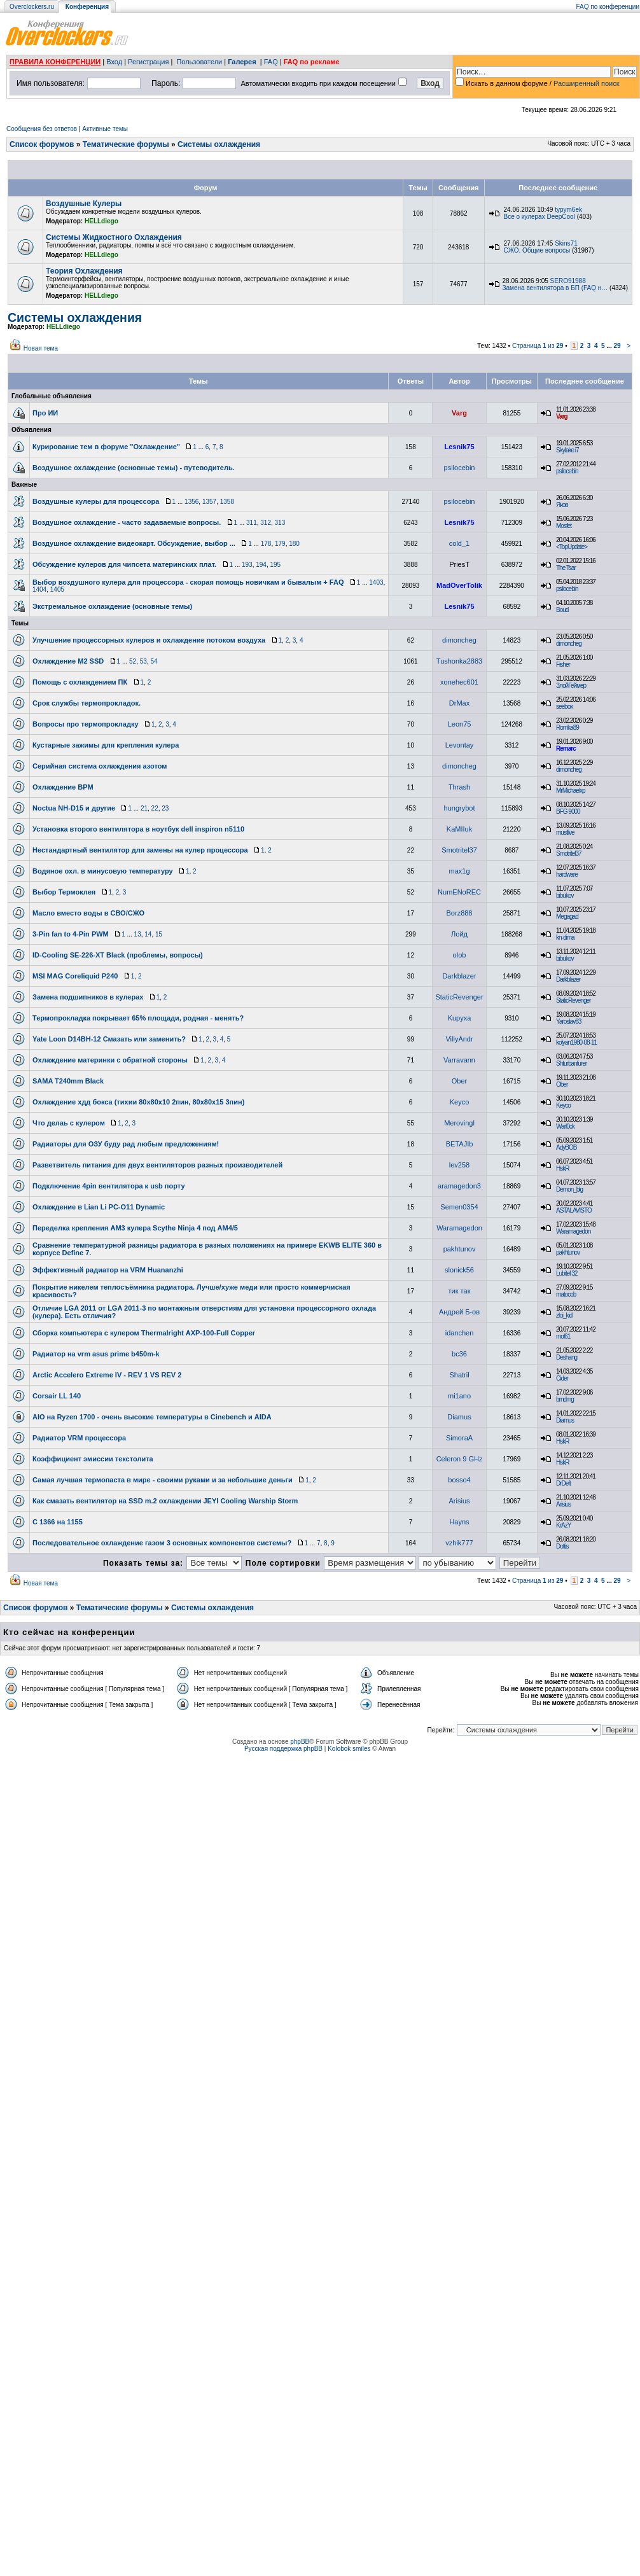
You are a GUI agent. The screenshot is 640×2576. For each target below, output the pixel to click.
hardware (567, 874)
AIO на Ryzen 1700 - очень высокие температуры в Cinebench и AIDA (152, 1417)
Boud (562, 609)
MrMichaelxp (570, 790)
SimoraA (459, 1438)
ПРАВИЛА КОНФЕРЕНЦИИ (55, 62)
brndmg (565, 1399)
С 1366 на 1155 (57, 1522)
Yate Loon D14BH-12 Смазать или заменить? (109, 1039)
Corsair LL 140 (56, 1396)
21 (144, 808)
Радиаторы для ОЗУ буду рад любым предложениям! (125, 1144)
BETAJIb (459, 1144)
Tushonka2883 (459, 661)
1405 (57, 589)
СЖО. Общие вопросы (537, 250)
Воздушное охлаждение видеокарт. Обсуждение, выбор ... (133, 543)
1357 (209, 501)
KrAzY (563, 1525)
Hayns (459, 1522)
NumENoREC (459, 892)
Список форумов (42, 144)
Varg (459, 413)
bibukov (564, 895)
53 (143, 661)
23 (165, 808)
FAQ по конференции (607, 6)
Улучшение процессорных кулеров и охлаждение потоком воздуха (148, 640)
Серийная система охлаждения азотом (99, 766)
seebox (564, 706)
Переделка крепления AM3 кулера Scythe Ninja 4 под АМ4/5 (135, 1228)
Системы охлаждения (218, 144)
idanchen (459, 1333)
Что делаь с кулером (68, 1123)
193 (247, 564)
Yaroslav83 (568, 1021)
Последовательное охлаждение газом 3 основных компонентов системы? (161, 1543)
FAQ (271, 62)
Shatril (459, 1375)
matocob (566, 1294)
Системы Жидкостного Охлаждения (114, 237)
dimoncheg (459, 640)
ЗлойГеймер (571, 685)
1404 (39, 589)
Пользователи (199, 62)
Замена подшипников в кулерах (87, 997)
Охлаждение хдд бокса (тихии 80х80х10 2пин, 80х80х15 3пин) (138, 1102)
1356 (191, 501)
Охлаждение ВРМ (63, 787)
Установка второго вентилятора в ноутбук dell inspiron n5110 (138, 829)
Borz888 (460, 913)
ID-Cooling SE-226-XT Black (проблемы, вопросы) (117, 955)
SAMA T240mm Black (68, 1081)
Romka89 (567, 727)
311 (251, 522)
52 (132, 661)
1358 (227, 501)
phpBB (299, 1741)
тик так (460, 1291)
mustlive (565, 832)
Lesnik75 (459, 446)
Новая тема (41, 348)
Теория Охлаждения (84, 271)
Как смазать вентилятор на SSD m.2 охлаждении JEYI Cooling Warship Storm (165, 1501)
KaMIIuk (459, 829)
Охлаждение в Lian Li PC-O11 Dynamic (98, 1207)
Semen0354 (459, 1207)
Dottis (562, 1546)
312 (265, 522)
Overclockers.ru (32, 6)
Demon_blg (569, 1189)
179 (280, 543)
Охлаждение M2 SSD (68, 661)
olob (459, 955)
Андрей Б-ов (459, 1312)
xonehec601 (459, 682)
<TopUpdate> (571, 546)
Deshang (566, 1357)
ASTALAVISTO (574, 1210)
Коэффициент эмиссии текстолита (92, 1459)
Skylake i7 (567, 450)
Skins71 (566, 243)
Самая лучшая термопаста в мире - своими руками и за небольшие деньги (162, 1480)
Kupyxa (459, 1018)
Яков (562, 504)
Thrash (459, 787)
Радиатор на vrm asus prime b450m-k (96, 1354)
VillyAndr (459, 1039)
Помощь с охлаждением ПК (79, 682)
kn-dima (565, 937)
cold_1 (459, 543)
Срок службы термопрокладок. (86, 703)
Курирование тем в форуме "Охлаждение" (106, 446)
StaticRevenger (459, 997)
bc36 (459, 1354)
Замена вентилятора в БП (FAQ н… (555, 287)
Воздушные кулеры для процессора (95, 501)
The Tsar (566, 567)
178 (266, 543)
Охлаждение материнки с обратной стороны (110, 1060)
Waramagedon (459, 1228)
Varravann (459, 1060)
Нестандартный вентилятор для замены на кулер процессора (140, 850)
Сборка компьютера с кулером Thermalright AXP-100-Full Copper (143, 1333)
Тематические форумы (126, 144)
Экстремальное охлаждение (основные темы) (112, 606)
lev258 (459, 1165)
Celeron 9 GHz (459, 1459)
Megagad (567, 916)
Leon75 (459, 724)
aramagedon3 (459, 1186)
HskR (562, 1168)
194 (261, 564)
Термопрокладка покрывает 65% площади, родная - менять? (138, 1018)
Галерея (242, 62)
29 (616, 345)
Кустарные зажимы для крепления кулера (105, 745)
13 (137, 934)
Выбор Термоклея (63, 892)
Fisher (563, 664)
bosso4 (459, 1480)
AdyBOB (566, 1147)
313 (280, 522)
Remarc (566, 748)
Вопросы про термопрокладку (85, 724)
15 (158, 934)
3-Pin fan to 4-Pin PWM (70, 934)
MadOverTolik (459, 585)
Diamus (459, 1417)
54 (153, 661)
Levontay (459, 745)
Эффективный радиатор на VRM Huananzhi (107, 1270)
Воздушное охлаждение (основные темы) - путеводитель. (133, 467)
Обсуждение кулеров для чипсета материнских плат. (124, 564)
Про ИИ (45, 413)
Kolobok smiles (349, 1748)
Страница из (538, 345)
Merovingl (459, 1123)
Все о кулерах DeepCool (539, 216)
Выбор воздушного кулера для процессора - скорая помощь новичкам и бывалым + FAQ (188, 582)
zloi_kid (564, 1315)
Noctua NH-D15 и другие (73, 808)
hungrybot (459, 808)
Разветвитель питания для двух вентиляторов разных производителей (157, 1165)
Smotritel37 (459, 850)
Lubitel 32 (566, 1273)
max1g (459, 871)
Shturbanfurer (571, 1063)
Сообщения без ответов (41, 128)
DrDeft (563, 1483)
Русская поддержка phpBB (283, 1748)
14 (147, 934)
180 (294, 543)
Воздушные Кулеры (84, 203)
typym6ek (568, 209)
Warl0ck (565, 1126)
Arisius (459, 1501)
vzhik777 (459, 1543)
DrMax (459, 703)
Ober (459, 1081)
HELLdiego (101, 221)
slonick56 (459, 1270)
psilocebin (459, 467)
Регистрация (148, 62)
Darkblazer (459, 976)
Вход (114, 62)
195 (275, 564)
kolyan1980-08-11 (576, 1042)
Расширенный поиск (586, 83)
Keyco (460, 1102)
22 (154, 808)
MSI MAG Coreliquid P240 (75, 976)
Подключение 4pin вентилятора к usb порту (108, 1186)
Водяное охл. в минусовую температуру (102, 871)
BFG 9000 (568, 811)
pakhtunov (459, 1249)
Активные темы (105, 128)
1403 (376, 582)
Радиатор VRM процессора (79, 1438)
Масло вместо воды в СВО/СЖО (88, 913)
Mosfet (563, 525)
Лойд (459, 934)
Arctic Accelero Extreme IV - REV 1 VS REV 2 (106, 1375)
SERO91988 (568, 280)
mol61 (563, 1336)
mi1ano (459, 1396)
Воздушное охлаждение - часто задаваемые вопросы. (126, 522)
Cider (562, 1378)
